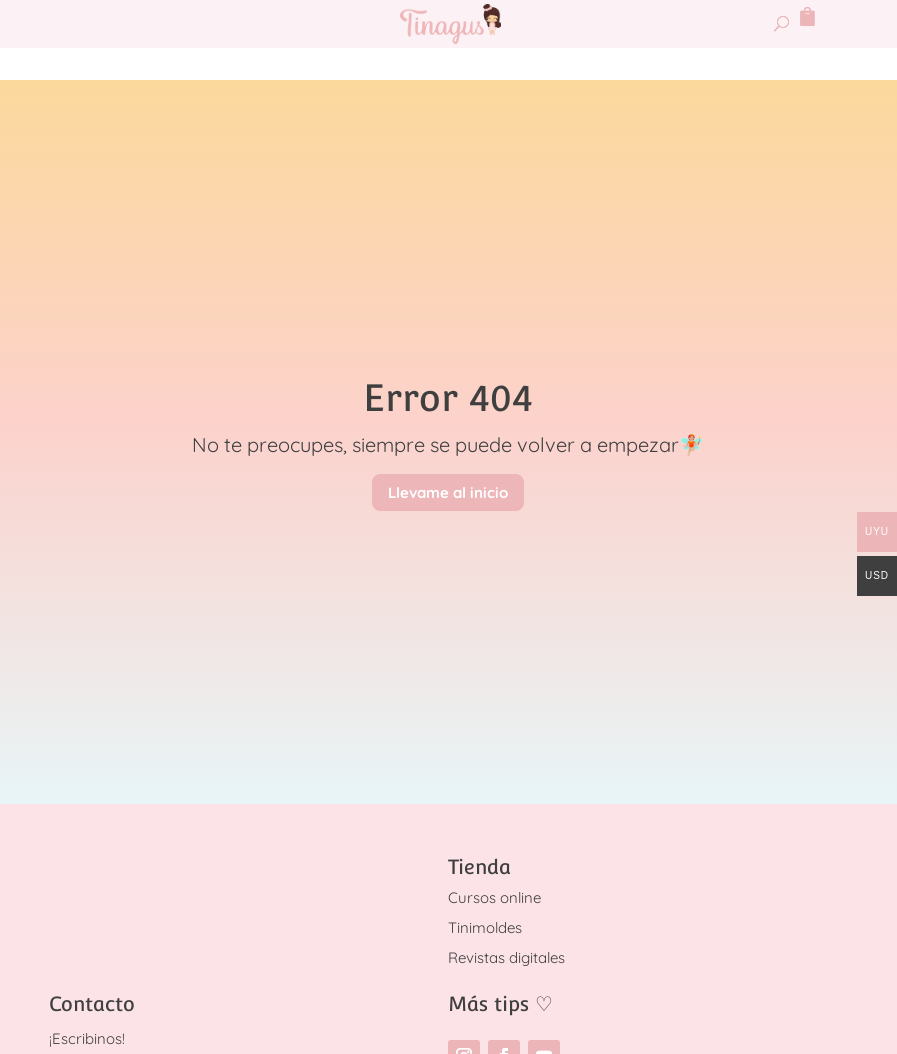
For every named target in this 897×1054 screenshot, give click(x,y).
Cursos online (494, 897)
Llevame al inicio (448, 492)
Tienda (479, 867)
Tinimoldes (485, 927)
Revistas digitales (506, 957)
